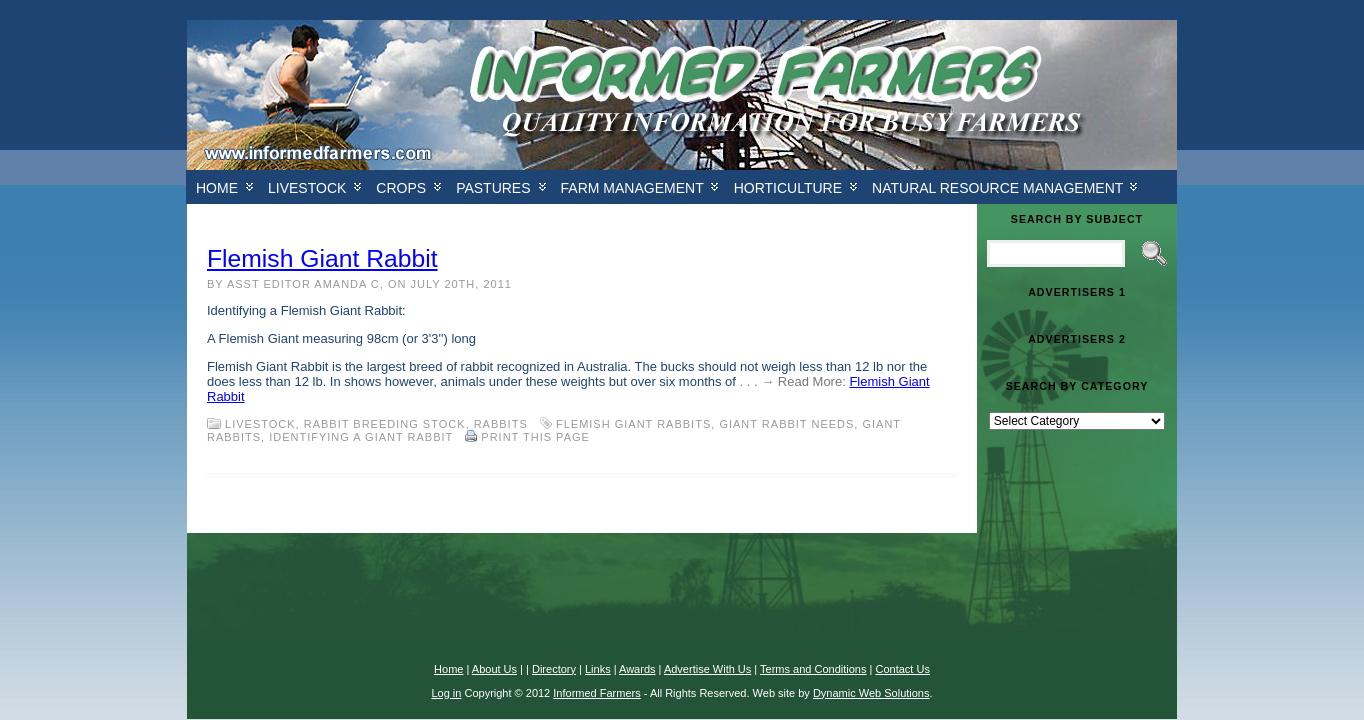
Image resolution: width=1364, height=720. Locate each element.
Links (598, 669)
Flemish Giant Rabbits (633, 424)
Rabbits (501, 424)
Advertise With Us (707, 669)
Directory (554, 669)
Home (217, 188)
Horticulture (788, 188)
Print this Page (535, 437)
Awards (637, 669)
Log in (446, 693)
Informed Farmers (596, 693)
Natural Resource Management (997, 188)
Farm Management (632, 188)
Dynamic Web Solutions (871, 693)
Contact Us (902, 669)
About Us (494, 669)
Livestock (307, 188)
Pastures (493, 188)
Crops (401, 188)
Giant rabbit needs (786, 424)
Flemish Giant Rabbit (322, 258)
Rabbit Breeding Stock (385, 424)
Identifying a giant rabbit (361, 437)
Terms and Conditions (813, 669)
